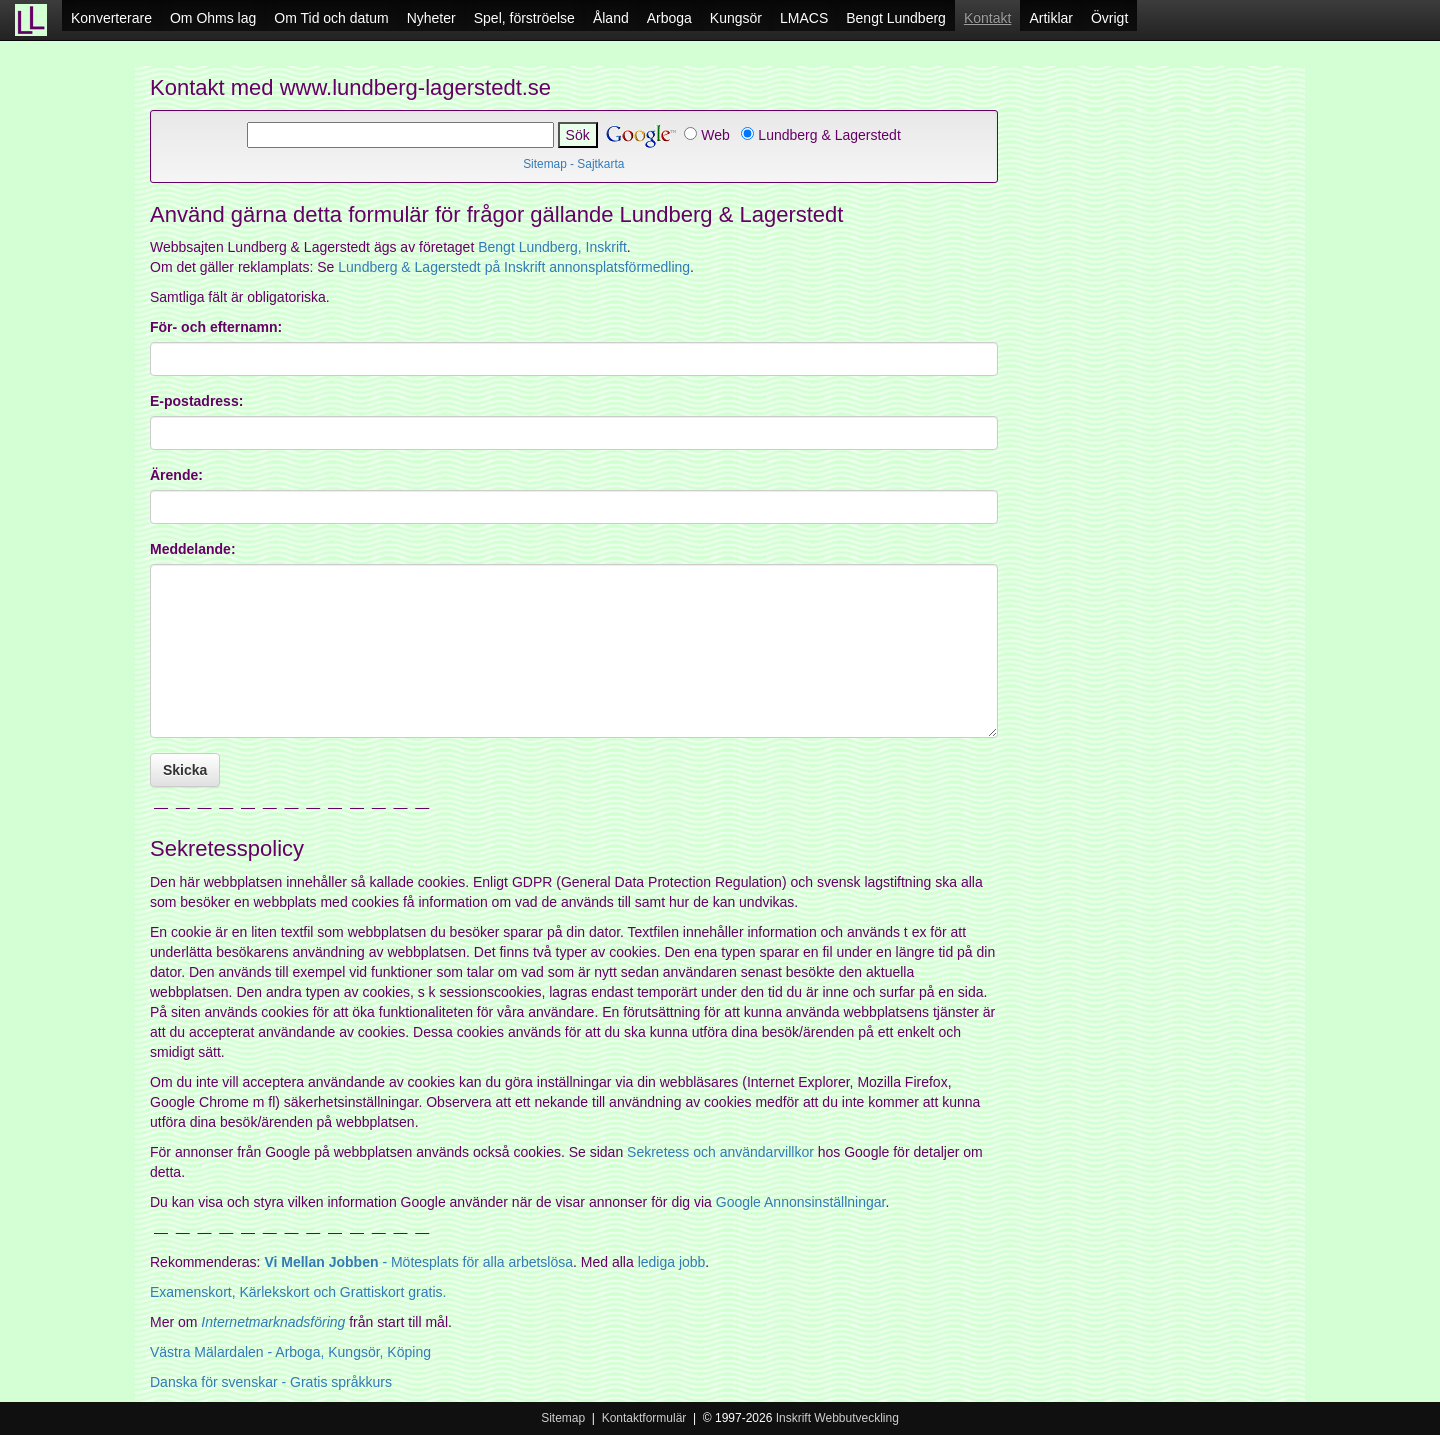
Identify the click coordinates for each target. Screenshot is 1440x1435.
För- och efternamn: (216, 327)
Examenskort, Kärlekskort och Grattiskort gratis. (298, 1292)
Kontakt (987, 18)
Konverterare (111, 18)
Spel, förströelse (524, 18)
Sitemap (563, 1418)
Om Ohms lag (213, 18)
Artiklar (1051, 18)
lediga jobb (672, 1262)
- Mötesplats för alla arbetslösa (418, 1262)
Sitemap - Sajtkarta (573, 164)
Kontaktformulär (644, 1418)
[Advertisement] (1159, 410)
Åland (611, 18)
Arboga (669, 18)
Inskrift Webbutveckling (837, 1418)
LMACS (804, 18)
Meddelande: (193, 549)
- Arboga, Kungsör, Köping (290, 1352)
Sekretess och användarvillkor (720, 1152)
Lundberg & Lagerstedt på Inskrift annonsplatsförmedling (514, 267)
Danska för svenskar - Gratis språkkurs (271, 1382)
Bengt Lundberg (896, 18)
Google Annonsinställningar (801, 1202)
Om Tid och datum (331, 18)
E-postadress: (196, 401)
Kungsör (736, 18)
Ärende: (176, 475)
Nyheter (431, 18)
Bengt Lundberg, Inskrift (552, 247)
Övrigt (1109, 18)
